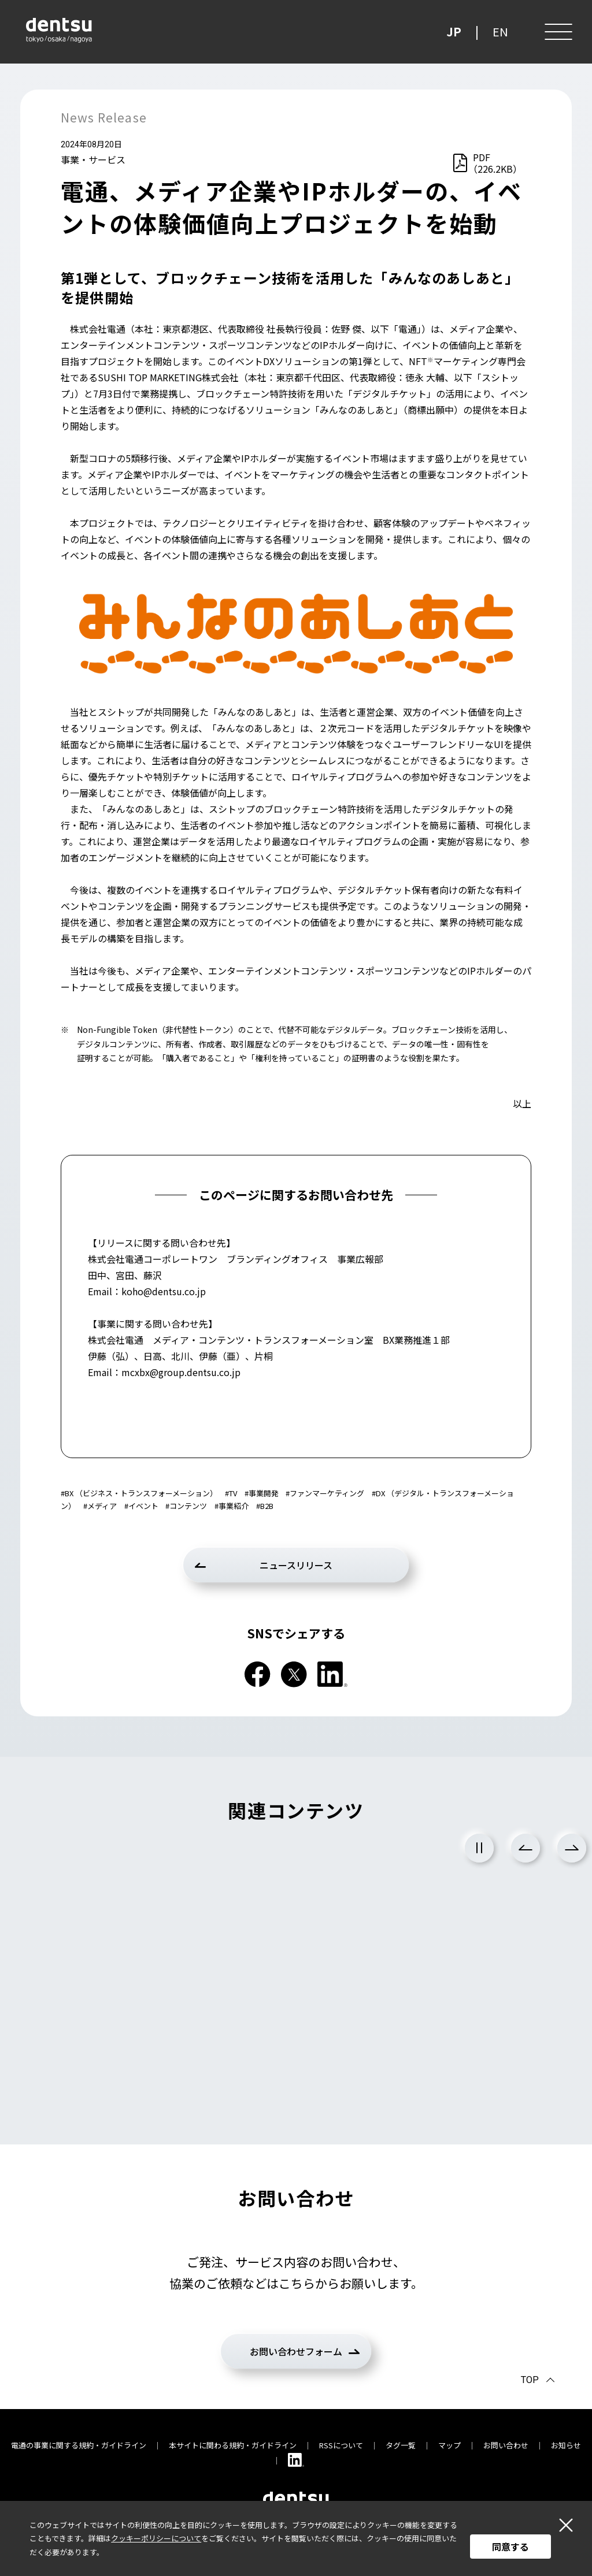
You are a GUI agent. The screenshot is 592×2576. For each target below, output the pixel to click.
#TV (231, 1493)
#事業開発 (262, 1493)
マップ (449, 2445)
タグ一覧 (401, 2445)
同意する (510, 2546)
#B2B (264, 1505)
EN (500, 31)
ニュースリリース (296, 1565)
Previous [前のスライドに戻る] (525, 1848)
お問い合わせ (505, 2445)
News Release (104, 117)
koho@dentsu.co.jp (163, 1291)
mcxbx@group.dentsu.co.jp (180, 1372)
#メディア (100, 1505)
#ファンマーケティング (325, 1493)
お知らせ (566, 2445)
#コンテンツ (186, 1505)
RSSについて (341, 2445)
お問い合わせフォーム (296, 2351)
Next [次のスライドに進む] (571, 1848)
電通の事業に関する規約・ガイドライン (78, 2445)
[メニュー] (557, 32)
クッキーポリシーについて (156, 2538)
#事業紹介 (231, 1505)
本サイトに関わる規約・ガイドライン (233, 2445)
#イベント (141, 1505)
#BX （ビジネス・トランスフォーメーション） (139, 1493)
